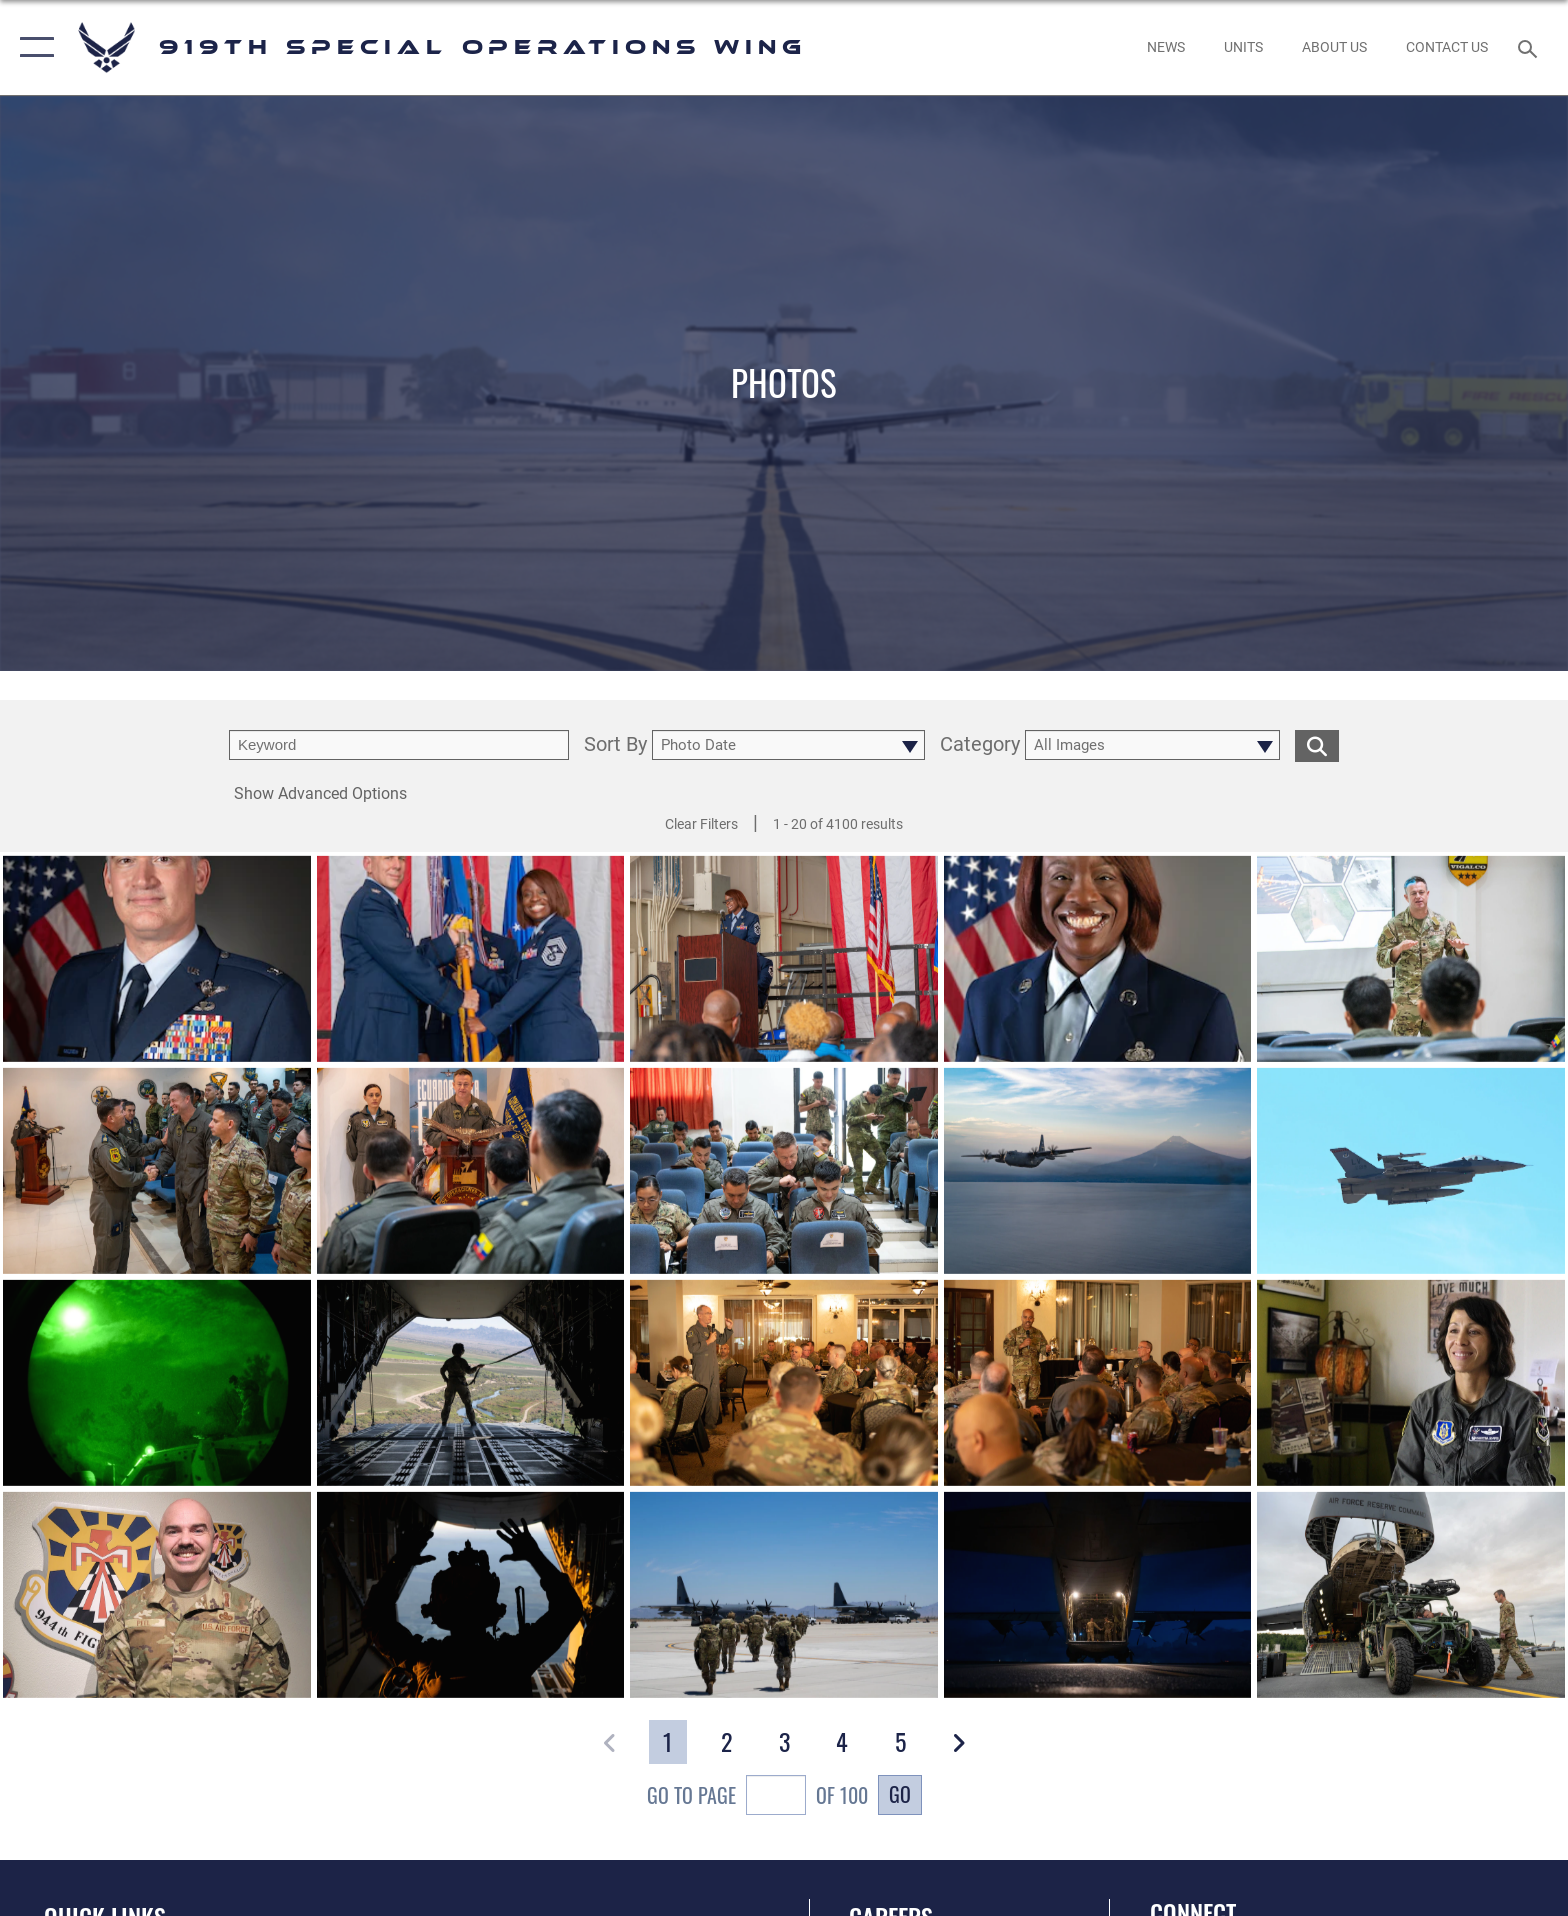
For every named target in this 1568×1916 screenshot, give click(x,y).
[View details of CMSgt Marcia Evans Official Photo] (1098, 971)
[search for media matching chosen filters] (1317, 745)
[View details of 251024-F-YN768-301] (157, 971)
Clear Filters (701, 824)
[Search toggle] (1530, 47)
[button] (32, 47)
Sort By (615, 745)
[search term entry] (399, 745)
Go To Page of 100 (757, 1797)
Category (980, 745)
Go (900, 1794)
